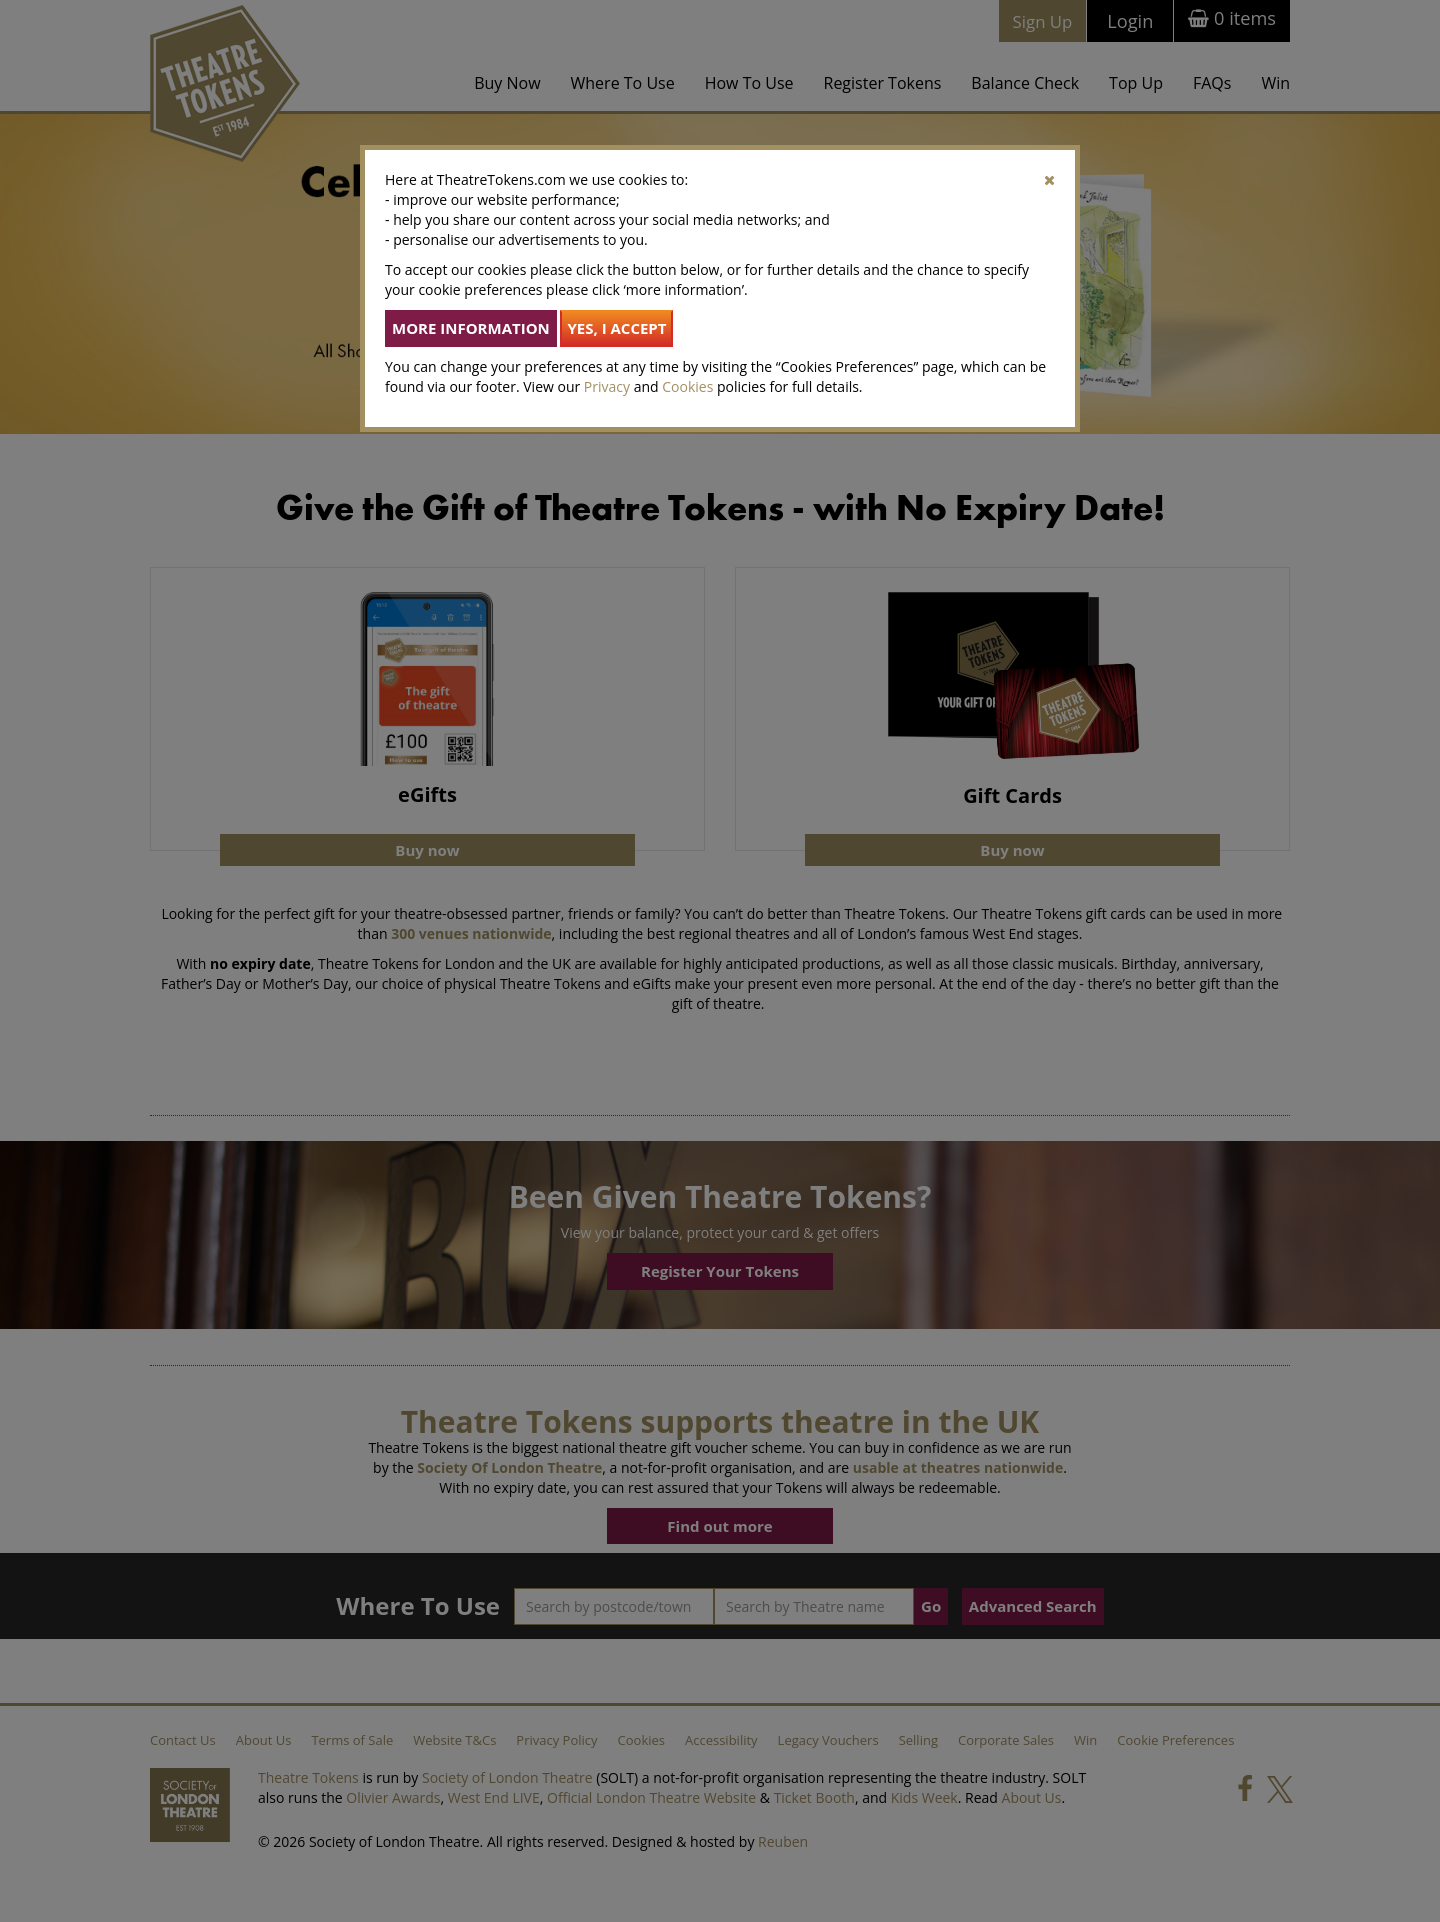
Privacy (607, 386)
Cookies (687, 386)
